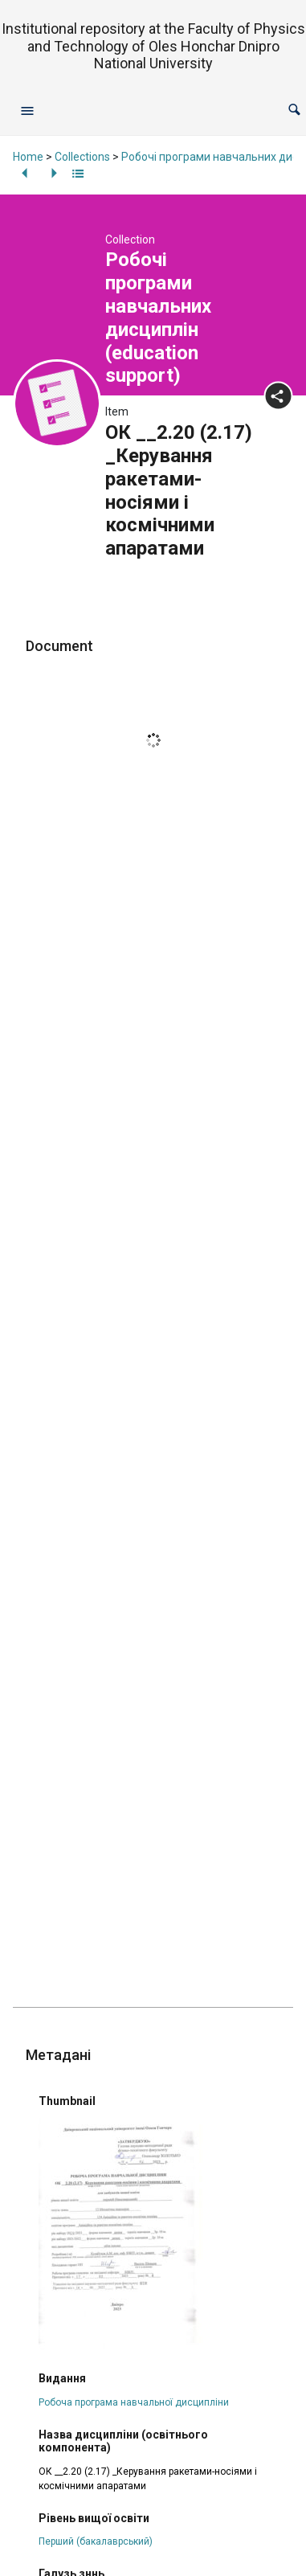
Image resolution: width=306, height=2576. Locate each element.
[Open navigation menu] (27, 110)
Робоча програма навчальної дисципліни (134, 2402)
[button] (294, 109)
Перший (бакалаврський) (96, 2541)
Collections (82, 156)
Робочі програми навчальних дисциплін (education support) (158, 317)
